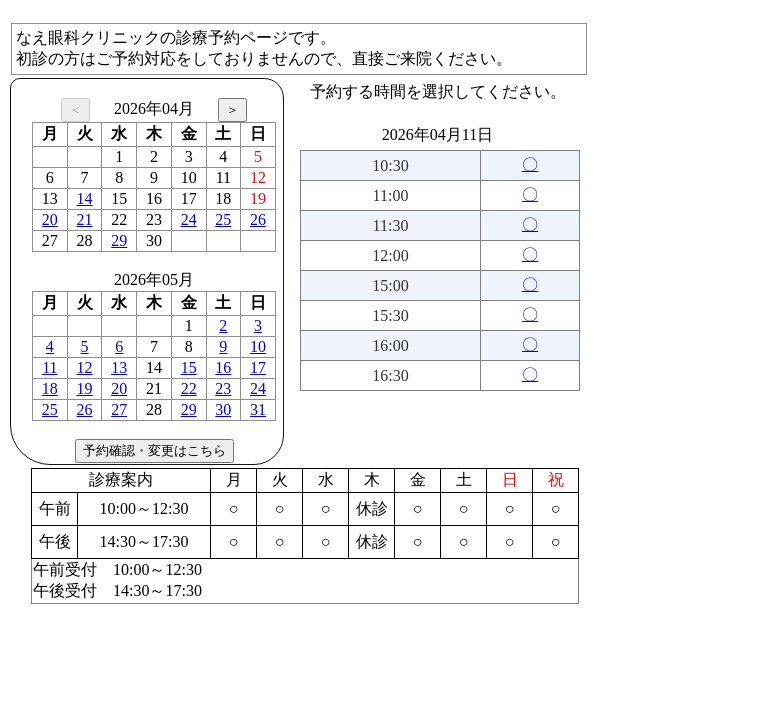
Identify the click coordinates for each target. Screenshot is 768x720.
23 (223, 388)
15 (189, 367)
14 (85, 198)
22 (189, 388)
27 (119, 409)
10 (258, 346)
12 (85, 367)
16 (223, 367)
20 (50, 219)
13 (119, 367)
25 (223, 219)
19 (85, 388)
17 (258, 367)
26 (258, 219)
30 (223, 409)
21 (85, 219)
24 (189, 219)
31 (258, 409)
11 (49, 367)
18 (50, 388)
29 (119, 240)
